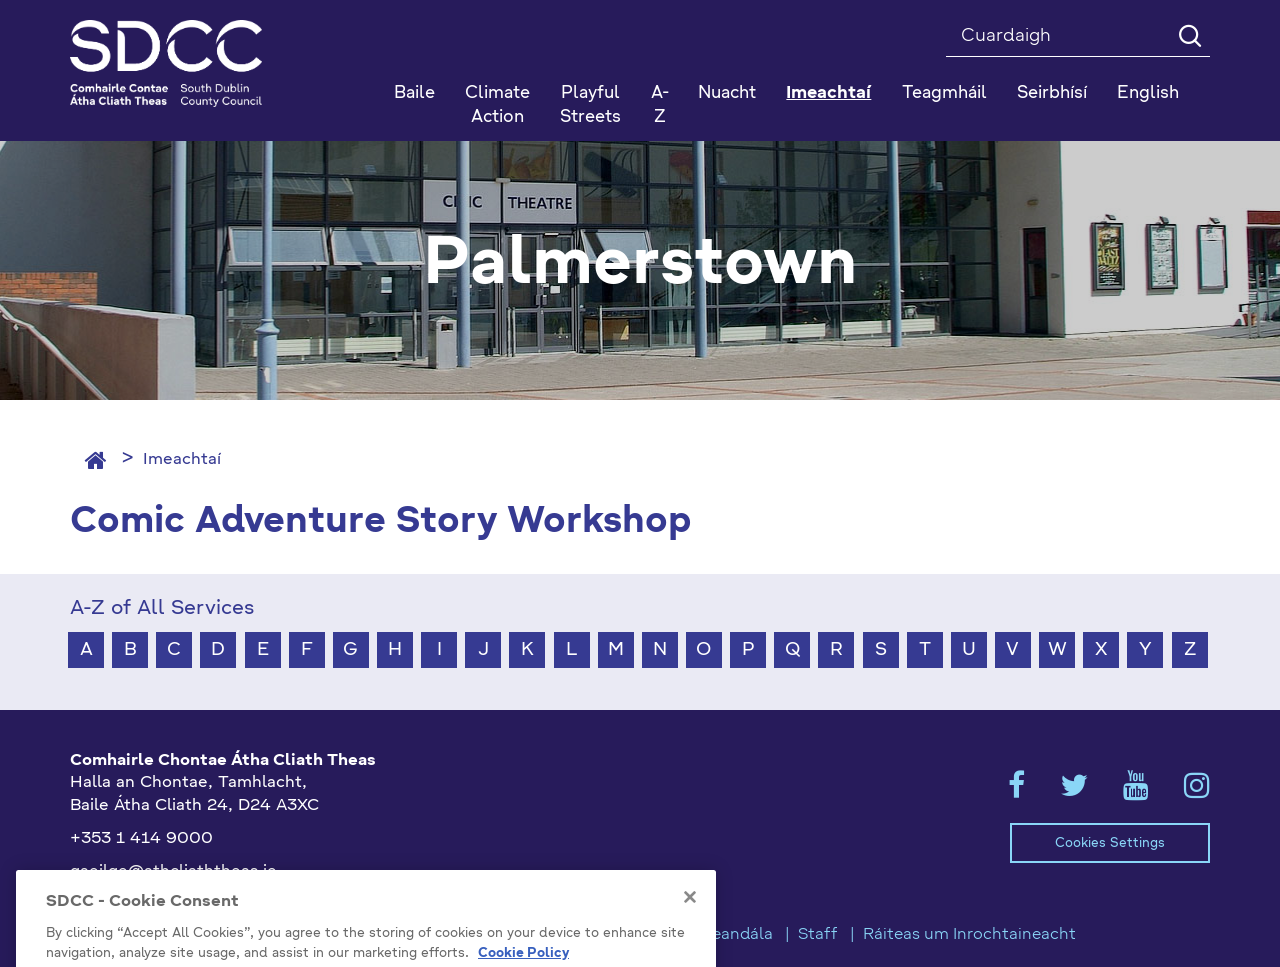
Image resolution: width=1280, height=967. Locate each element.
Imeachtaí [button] (828, 93)
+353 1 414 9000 (141, 839)
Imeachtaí (182, 460)
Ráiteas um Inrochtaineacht (969, 935)
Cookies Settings (1110, 843)
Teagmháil (944, 93)
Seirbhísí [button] (1052, 93)
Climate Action (497, 105)
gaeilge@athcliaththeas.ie (173, 872)
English (1148, 93)
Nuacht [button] (727, 93)
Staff (818, 935)
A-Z (660, 105)
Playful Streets (590, 105)
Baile (414, 93)
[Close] (690, 927)
